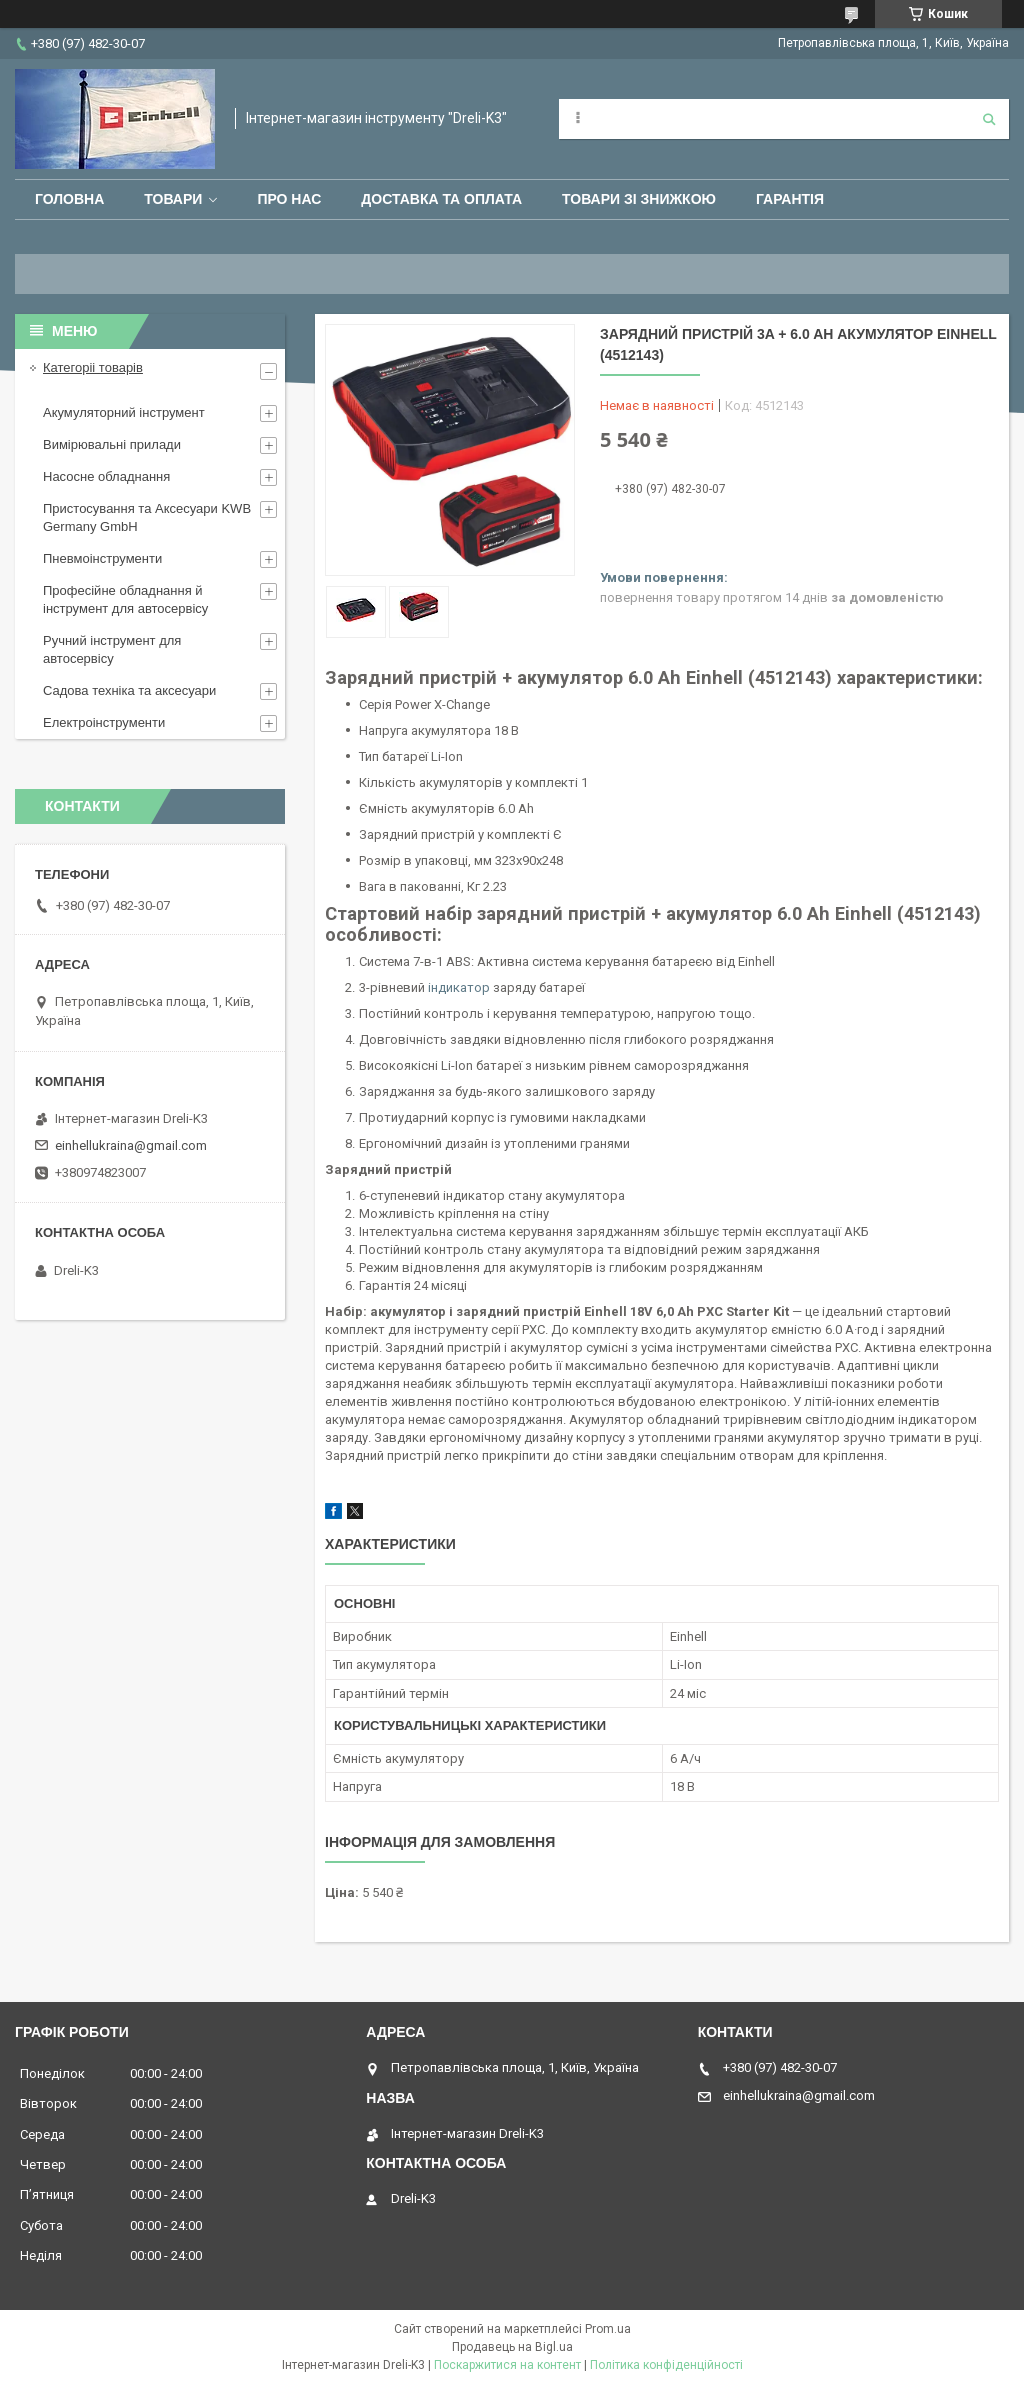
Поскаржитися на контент (507, 2365)
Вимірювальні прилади (112, 444)
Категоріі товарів (93, 367)
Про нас (289, 199)
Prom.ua (608, 2329)
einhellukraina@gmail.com (131, 1145)
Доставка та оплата (441, 199)
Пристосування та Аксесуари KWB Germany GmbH (147, 517)
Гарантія (790, 199)
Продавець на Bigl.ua (512, 2347)
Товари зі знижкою (639, 199)
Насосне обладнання (106, 476)
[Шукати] (989, 119)
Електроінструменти (104, 722)
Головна (69, 199)
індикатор (459, 987)
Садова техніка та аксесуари (129, 690)
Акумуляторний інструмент (124, 412)
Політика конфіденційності (666, 2365)
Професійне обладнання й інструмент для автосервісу (125, 599)
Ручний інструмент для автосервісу (112, 649)
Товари (173, 199)
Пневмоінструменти (102, 558)
